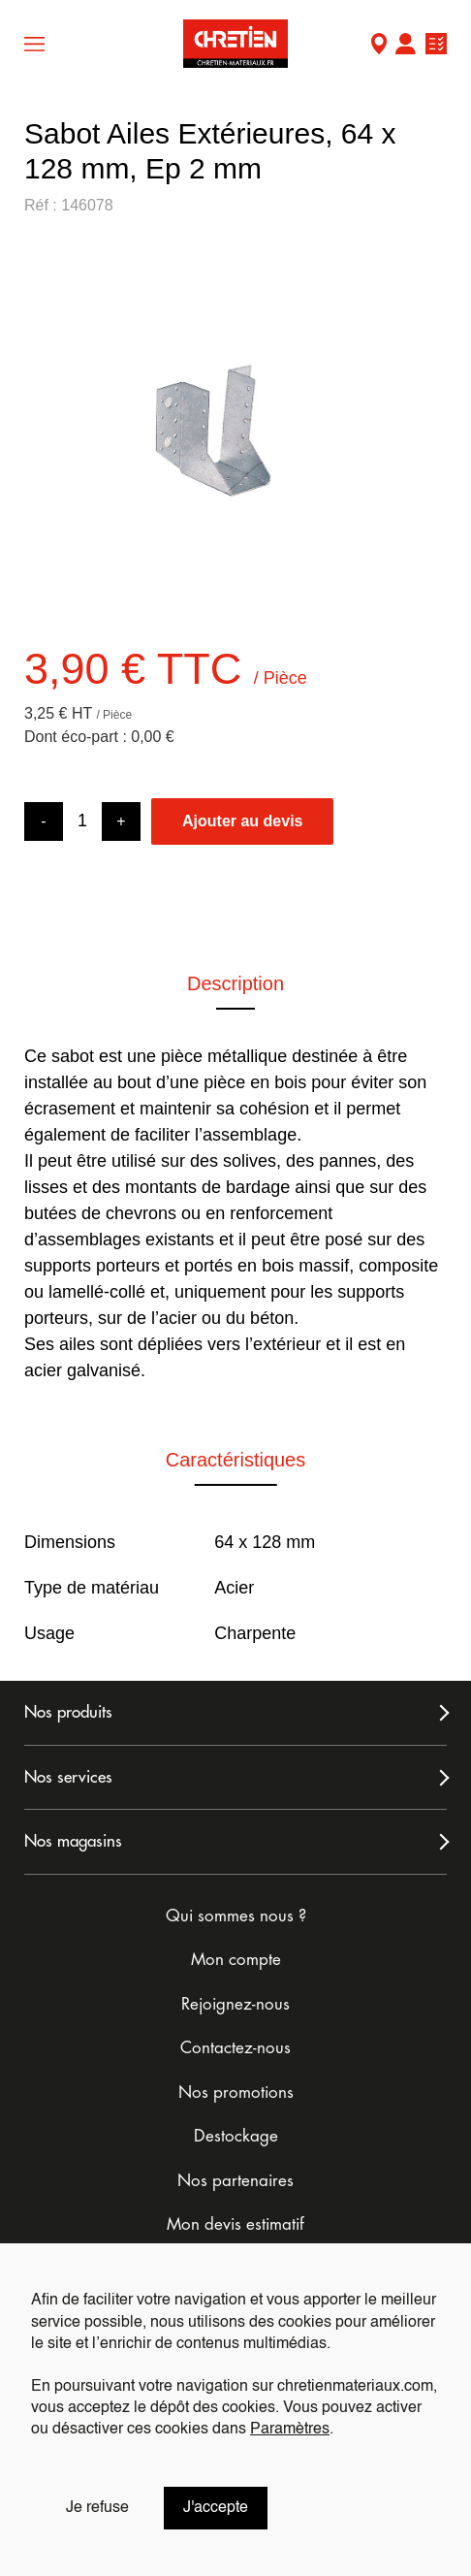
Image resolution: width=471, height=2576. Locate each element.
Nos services (68, 1777)
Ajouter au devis (242, 821)
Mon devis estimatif (235, 2224)
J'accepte (215, 2508)
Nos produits (68, 1712)
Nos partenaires (235, 2181)
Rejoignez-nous (235, 2004)
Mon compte (405, 46)
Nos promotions (236, 2092)
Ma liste (436, 46)
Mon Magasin (379, 46)
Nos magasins (73, 1841)
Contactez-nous (235, 2048)
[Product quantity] (82, 821)
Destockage (236, 2136)
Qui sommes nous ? (236, 1916)
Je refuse (97, 2508)
